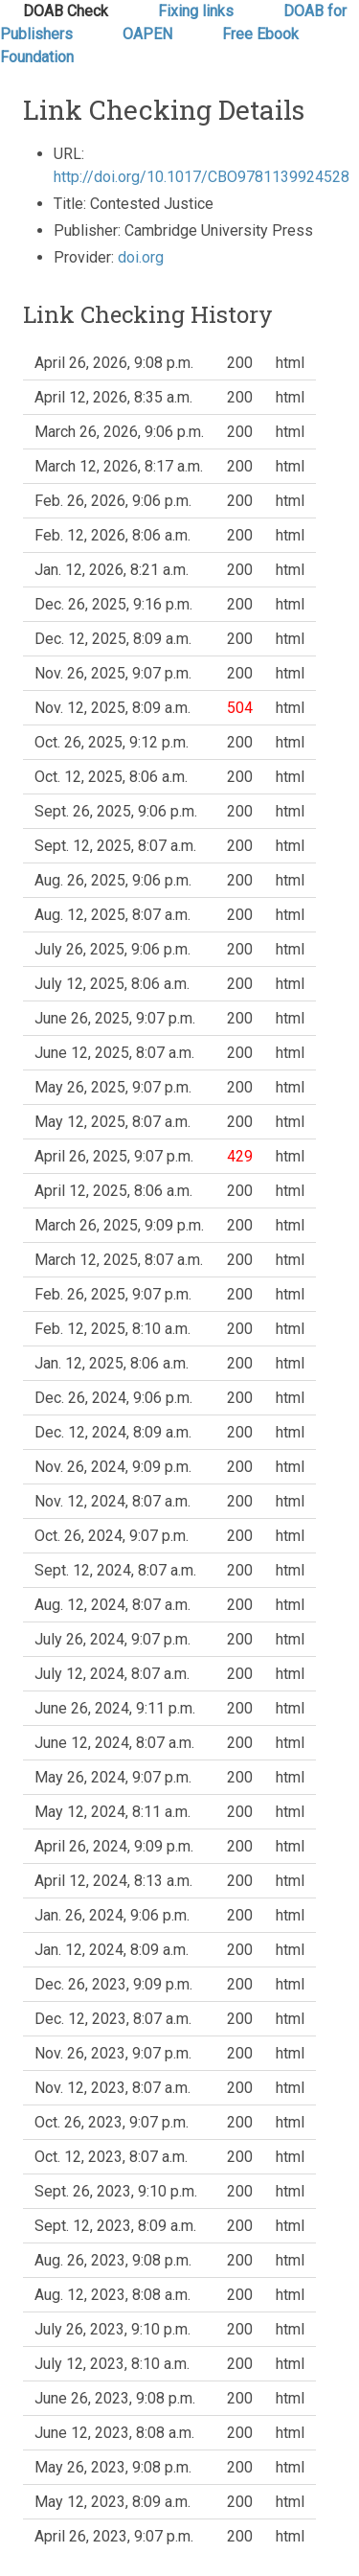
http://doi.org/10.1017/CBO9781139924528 (201, 177)
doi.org (141, 257)
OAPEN (149, 34)
